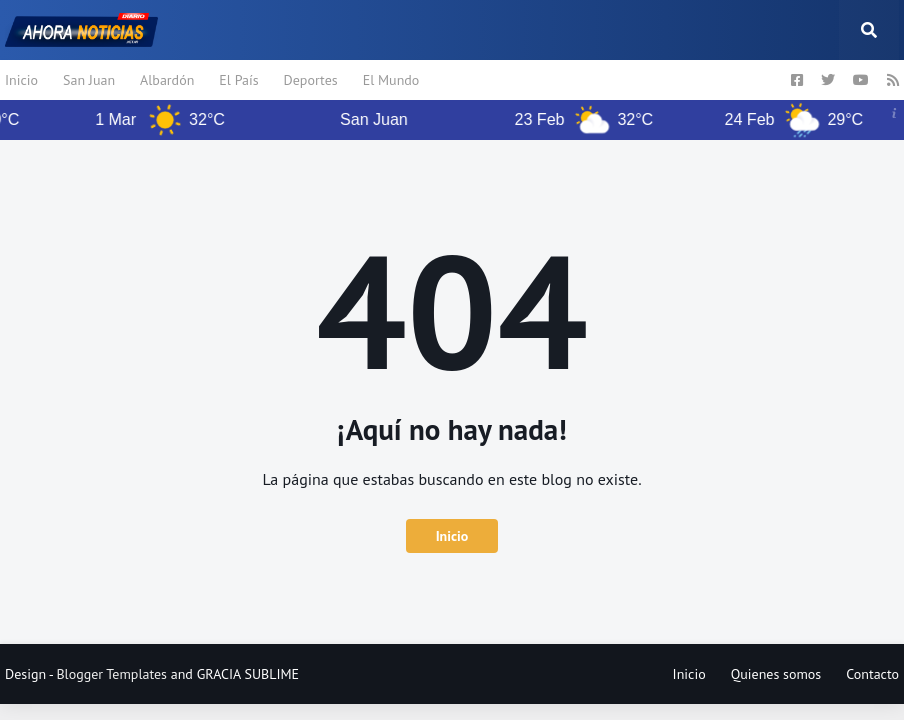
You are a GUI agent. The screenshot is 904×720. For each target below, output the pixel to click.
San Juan (89, 80)
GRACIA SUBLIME (248, 674)
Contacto (872, 674)
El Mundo (391, 80)
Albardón (167, 80)
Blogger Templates (111, 674)
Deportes (311, 80)
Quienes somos (776, 674)
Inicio (21, 80)
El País (238, 80)
